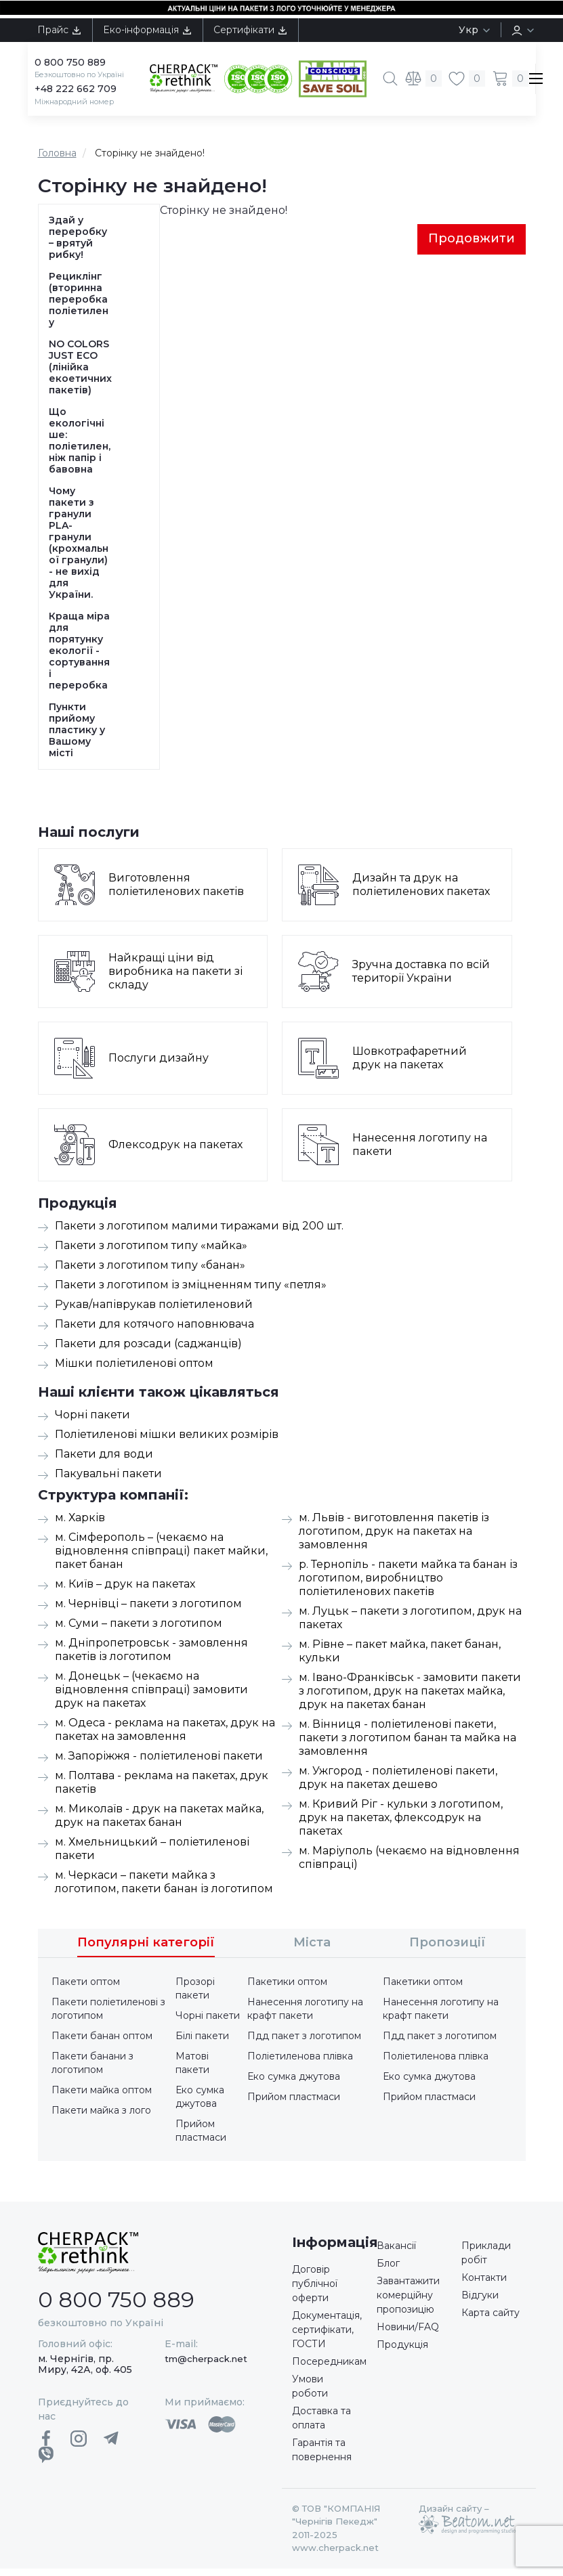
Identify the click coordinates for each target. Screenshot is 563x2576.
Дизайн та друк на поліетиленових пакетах (421, 892)
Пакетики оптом (287, 1989)
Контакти (484, 2285)
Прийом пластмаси (200, 2138)
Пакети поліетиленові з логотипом (108, 2016)
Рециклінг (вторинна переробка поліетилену (78, 307)
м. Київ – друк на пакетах (125, 1591)
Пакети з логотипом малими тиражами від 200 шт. (199, 1233)
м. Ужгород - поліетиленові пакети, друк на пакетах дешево (398, 1785)
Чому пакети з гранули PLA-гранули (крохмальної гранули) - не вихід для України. (78, 550)
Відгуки (480, 2302)
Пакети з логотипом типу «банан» (150, 1272)
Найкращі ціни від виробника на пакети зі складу (175, 979)
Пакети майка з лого (101, 2118)
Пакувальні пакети (108, 1481)
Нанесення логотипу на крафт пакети (305, 2016)
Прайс (60, 30)
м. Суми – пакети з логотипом (138, 1630)
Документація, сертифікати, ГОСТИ (327, 2337)
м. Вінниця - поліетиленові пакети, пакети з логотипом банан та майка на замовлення (407, 1745)
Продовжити (471, 246)
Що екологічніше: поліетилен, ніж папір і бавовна (79, 448)
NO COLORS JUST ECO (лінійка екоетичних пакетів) (80, 374)
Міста (312, 1949)
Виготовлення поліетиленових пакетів (176, 892)
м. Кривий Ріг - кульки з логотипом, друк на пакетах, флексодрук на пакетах (401, 1825)
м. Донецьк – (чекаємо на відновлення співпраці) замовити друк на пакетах (151, 1697)
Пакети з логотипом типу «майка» (151, 1252)
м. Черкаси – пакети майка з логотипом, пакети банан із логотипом (164, 1889)
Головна (57, 160)
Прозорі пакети (195, 1996)
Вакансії (396, 2253)
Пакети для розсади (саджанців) (148, 1351)
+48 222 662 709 (76, 96)
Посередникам (329, 2369)
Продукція (402, 2352)
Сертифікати (250, 30)
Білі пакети (202, 2043)
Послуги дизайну (158, 1065)
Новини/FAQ (408, 2334)
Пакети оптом (85, 1989)
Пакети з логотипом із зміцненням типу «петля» (191, 1292)
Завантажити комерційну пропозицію (408, 2302)
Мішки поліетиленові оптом (134, 1370)
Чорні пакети (92, 1422)
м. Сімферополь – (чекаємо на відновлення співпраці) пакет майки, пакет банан (161, 1558)
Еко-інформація (148, 30)
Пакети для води (104, 1461)
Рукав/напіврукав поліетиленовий (154, 1311)
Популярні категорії (146, 1949)
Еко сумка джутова (199, 2104)
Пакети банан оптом (101, 2043)
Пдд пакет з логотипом (304, 2043)
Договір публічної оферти (314, 2291)
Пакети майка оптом (101, 2097)
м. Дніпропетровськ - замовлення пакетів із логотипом (151, 1657)
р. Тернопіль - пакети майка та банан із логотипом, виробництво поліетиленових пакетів (408, 1585)
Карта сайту (490, 2320)
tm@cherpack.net (206, 2366)
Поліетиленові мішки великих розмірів (166, 1441)
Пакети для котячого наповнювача (154, 1331)
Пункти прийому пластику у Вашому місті (77, 737)
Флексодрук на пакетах (175, 1151)
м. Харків (80, 1525)
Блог (388, 2271)
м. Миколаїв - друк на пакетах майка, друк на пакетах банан (159, 1823)
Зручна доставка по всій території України (421, 978)
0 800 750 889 (70, 62)
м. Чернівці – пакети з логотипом (148, 1610)
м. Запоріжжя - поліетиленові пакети (159, 1763)
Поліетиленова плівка (300, 2063)
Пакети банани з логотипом (92, 2070)
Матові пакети (192, 2070)
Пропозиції (447, 1949)
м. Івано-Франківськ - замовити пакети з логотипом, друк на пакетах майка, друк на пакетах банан (410, 1698)
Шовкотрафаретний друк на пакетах (409, 1065)
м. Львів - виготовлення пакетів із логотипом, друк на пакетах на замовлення (394, 1538)
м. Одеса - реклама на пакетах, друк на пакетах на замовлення (165, 1737)
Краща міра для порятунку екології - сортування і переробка (79, 658)
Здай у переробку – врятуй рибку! (78, 245)
